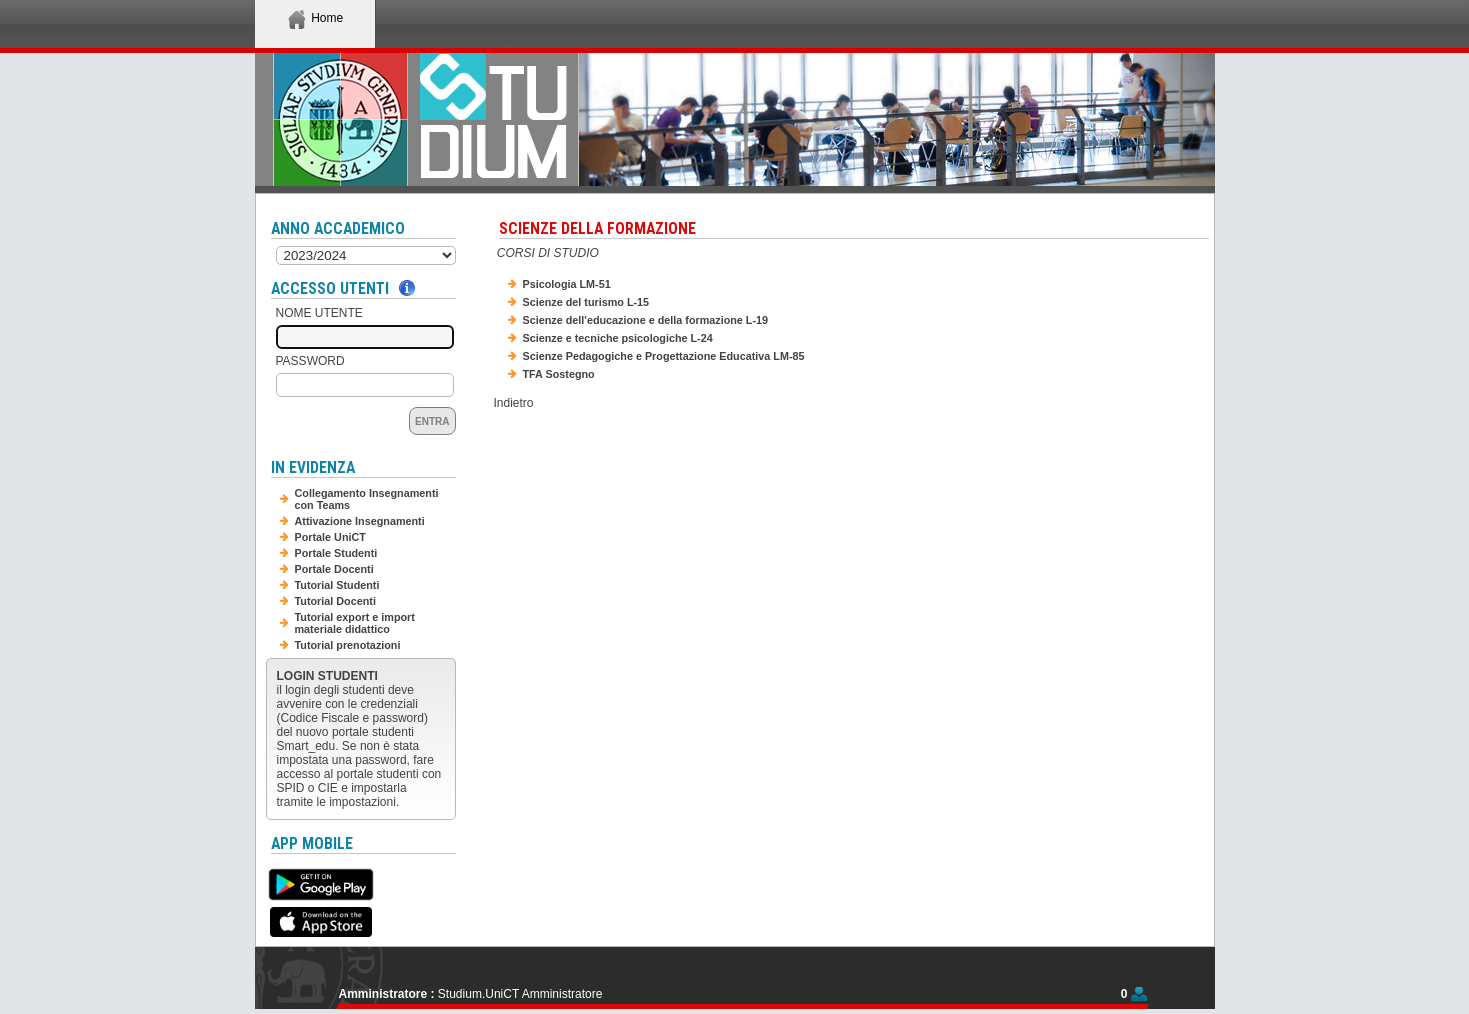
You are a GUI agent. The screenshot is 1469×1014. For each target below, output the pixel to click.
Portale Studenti (336, 553)
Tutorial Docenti (335, 601)
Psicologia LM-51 (567, 284)
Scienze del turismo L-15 (586, 302)
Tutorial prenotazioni (348, 645)
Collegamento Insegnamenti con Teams (367, 499)
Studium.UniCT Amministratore (520, 994)
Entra (432, 421)
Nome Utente (319, 313)
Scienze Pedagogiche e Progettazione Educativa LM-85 (664, 356)
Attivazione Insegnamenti (360, 521)
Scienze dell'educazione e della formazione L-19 (646, 320)
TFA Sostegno (559, 374)
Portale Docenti (334, 569)
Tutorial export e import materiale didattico (355, 623)
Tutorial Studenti (337, 585)
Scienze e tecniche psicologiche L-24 (618, 338)
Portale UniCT (330, 537)
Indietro (514, 403)
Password (310, 361)
